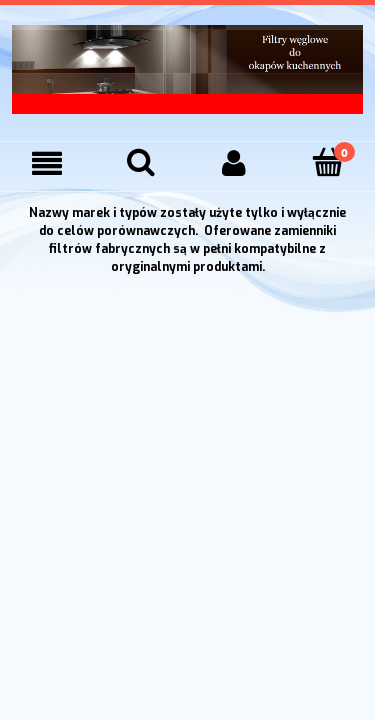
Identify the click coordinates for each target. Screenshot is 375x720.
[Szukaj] (141, 162)
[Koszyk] (328, 162)
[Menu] (47, 163)
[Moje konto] (235, 163)
